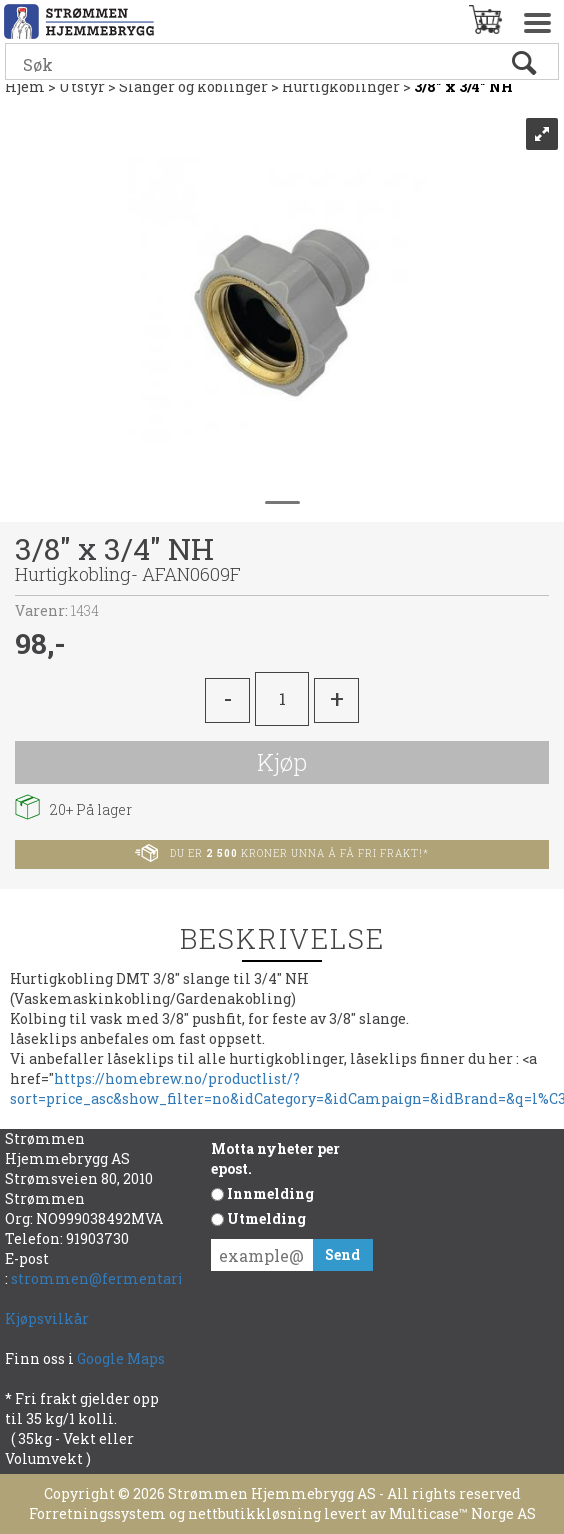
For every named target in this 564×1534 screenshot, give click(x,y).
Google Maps (122, 1358)
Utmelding (266, 1218)
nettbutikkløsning (254, 1513)
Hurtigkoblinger (341, 86)
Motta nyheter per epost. (275, 1158)
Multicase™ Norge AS (462, 1513)
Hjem (25, 86)
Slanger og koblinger (193, 86)
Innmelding (270, 1193)
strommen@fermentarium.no (120, 1278)
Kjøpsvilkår (47, 1318)
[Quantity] (282, 699)
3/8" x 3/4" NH (463, 86)
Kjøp (282, 762)
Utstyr (82, 86)
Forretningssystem (97, 1513)
